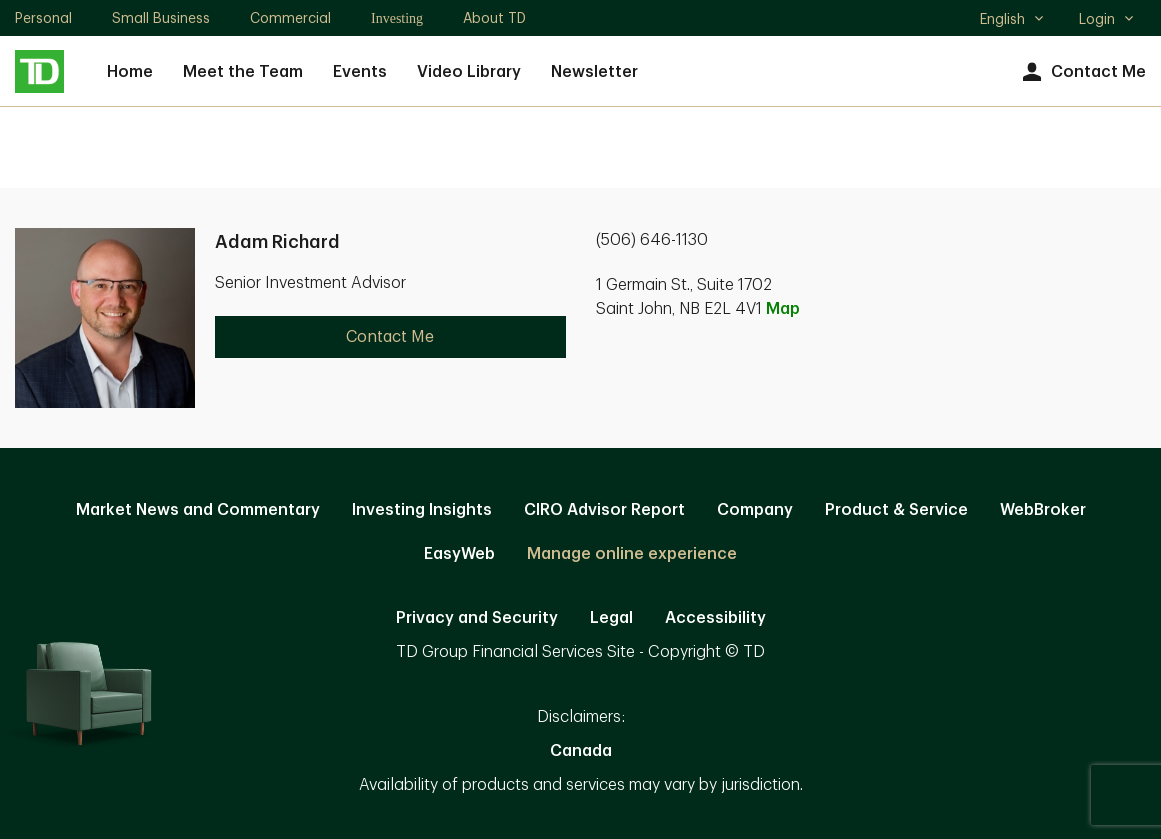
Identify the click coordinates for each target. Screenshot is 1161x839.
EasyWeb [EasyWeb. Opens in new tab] (459, 554)
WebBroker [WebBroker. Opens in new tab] (1043, 510)
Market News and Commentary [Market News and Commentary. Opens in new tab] (198, 510)
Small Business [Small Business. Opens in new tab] (161, 18)
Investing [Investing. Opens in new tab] (397, 18)
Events (360, 72)
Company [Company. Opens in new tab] (755, 510)
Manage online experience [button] (632, 554)
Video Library (469, 72)
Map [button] (783, 309)
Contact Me (1081, 72)
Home (130, 72)
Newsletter (594, 72)
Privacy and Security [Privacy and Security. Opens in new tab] (477, 618)
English (1012, 21)
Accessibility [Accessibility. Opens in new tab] (715, 618)
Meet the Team (243, 72)
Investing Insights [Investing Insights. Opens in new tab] (422, 510)
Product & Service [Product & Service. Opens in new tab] (896, 510)
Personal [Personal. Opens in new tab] (43, 18)
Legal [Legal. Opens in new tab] (611, 618)
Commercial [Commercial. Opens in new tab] (290, 18)
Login (1107, 19)
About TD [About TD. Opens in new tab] (494, 18)
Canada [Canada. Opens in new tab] (581, 751)
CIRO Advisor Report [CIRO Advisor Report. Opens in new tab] (604, 510)
